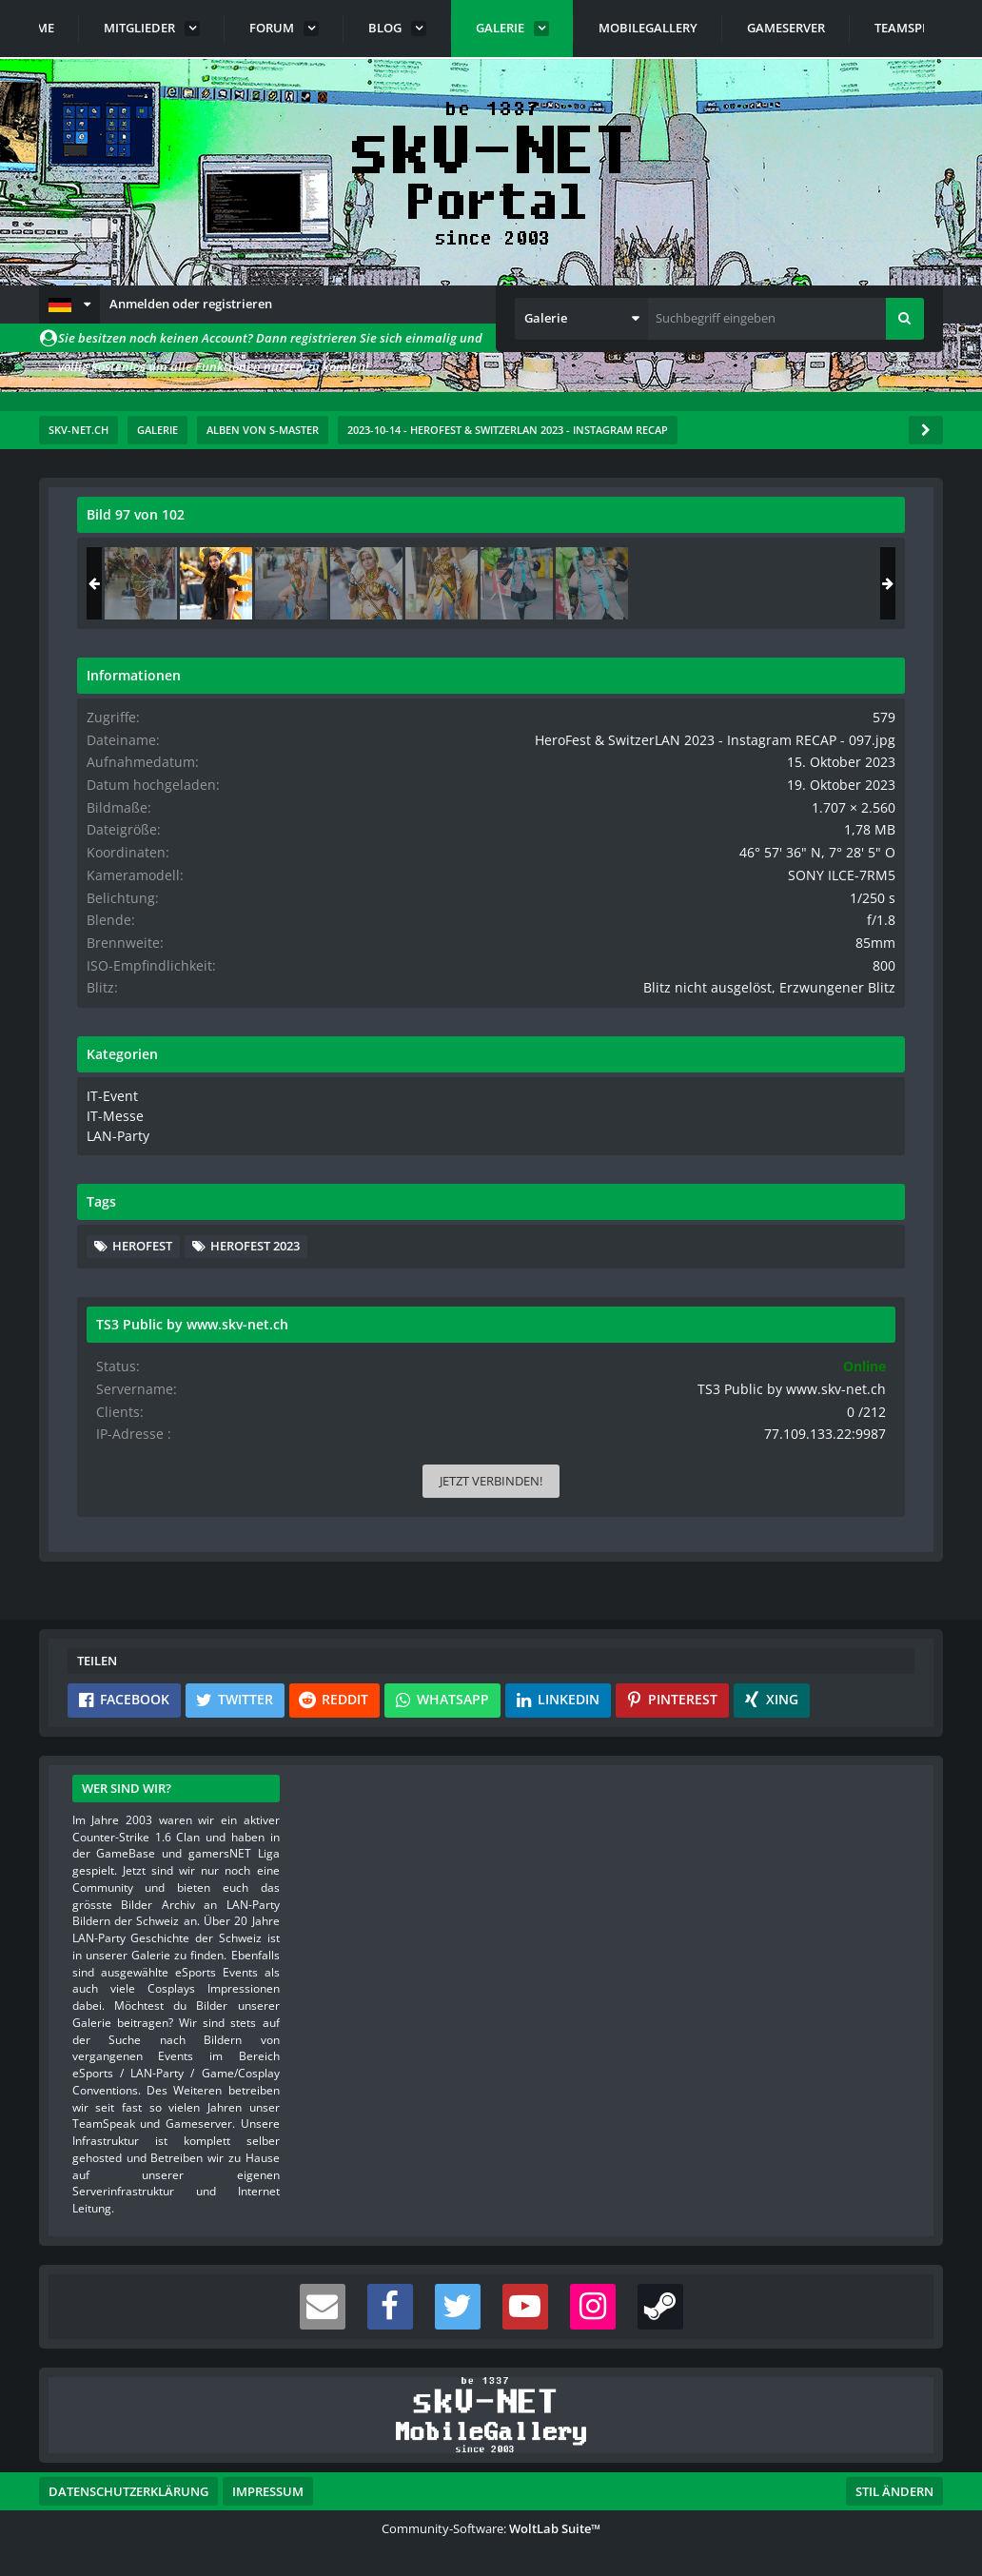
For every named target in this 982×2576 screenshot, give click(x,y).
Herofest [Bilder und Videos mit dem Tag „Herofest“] (713, 1286)
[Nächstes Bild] (543, 971)
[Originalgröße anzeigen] (540, 526)
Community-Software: (491, 2528)
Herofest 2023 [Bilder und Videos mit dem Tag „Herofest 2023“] (826, 1286)
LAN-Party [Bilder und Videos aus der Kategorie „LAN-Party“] (687, 1177)
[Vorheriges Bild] (96, 971)
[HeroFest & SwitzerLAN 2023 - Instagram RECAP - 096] (712, 583)
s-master (185, 578)
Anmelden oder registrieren (190, 303)
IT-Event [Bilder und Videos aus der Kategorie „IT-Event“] (681, 1141)
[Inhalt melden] (547, 1398)
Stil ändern (894, 2491)
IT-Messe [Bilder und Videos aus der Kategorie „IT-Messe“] (683, 1159)
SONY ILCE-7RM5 (857, 905)
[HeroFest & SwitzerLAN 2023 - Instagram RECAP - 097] (787, 583)
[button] (69, 304)
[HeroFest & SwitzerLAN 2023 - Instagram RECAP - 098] (862, 583)
